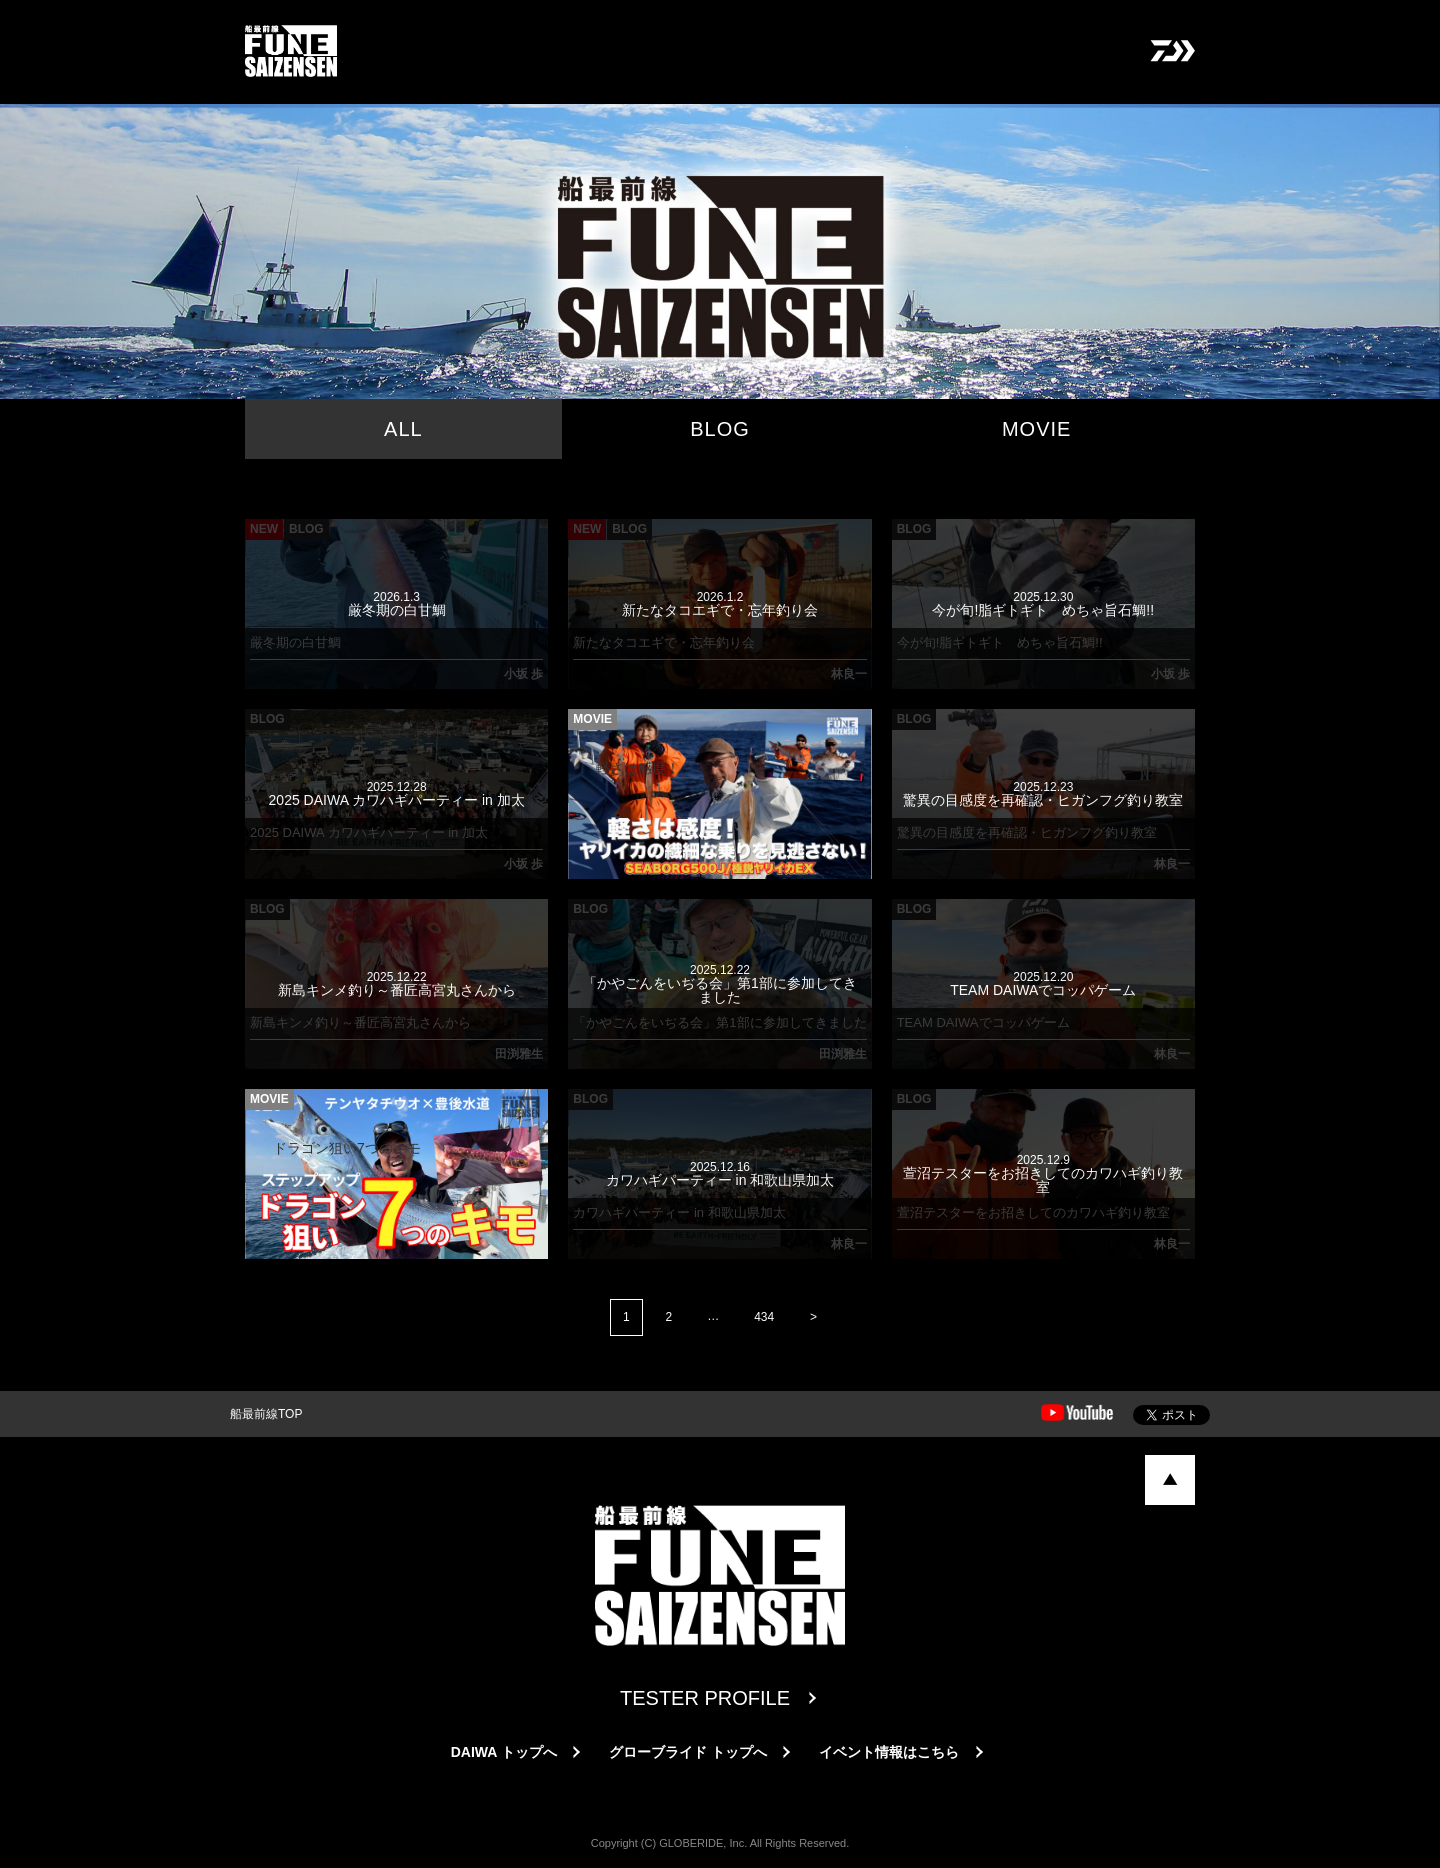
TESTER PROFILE (705, 1698)
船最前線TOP (266, 1414)
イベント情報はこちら (889, 1752)
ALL (403, 429)
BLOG (720, 429)
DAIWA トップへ (504, 1752)
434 (764, 1317)
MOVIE (1036, 429)
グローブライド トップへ (688, 1752)
